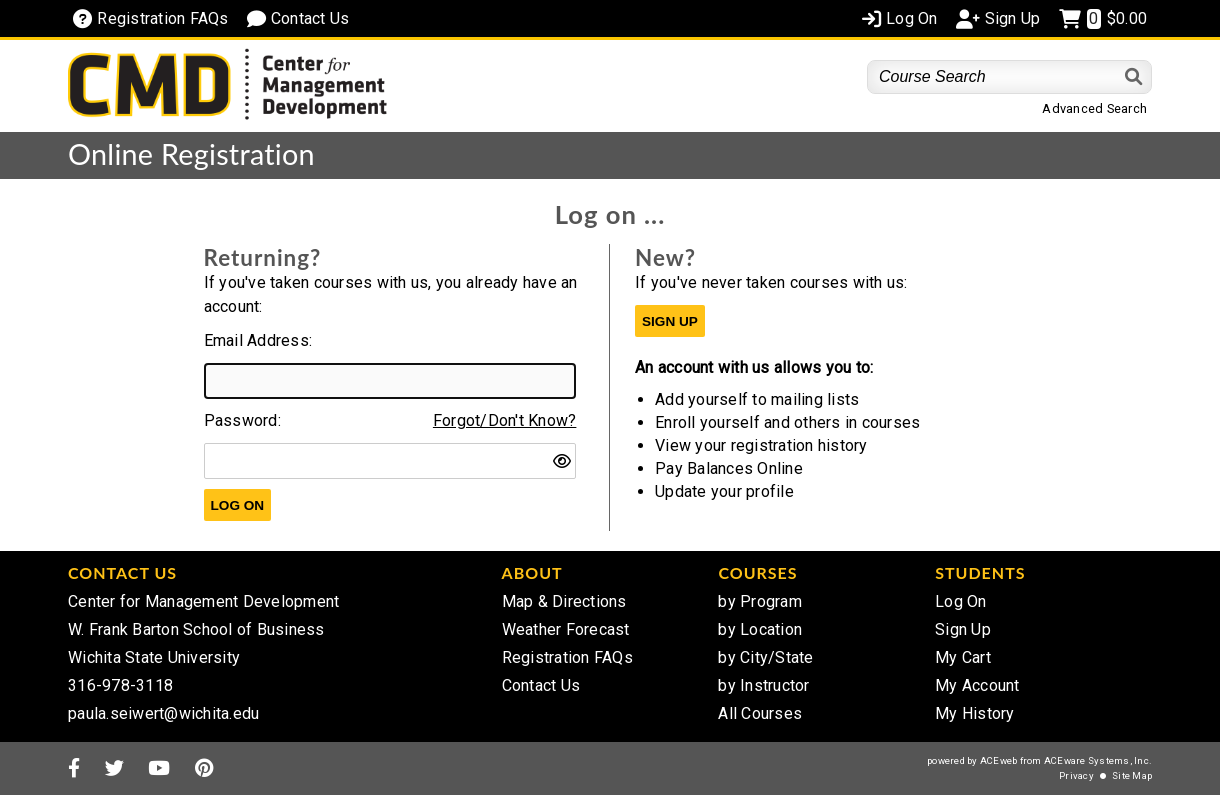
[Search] (1134, 76)
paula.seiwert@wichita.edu (163, 713)
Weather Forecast (566, 629)
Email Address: (258, 340)
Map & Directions (564, 601)
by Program (760, 601)
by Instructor (763, 685)
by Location (760, 629)
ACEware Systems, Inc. (1098, 760)
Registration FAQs (567, 657)
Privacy (1076, 775)
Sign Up (963, 629)
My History (975, 713)
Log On (961, 601)
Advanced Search (1094, 108)
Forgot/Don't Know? (505, 420)
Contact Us (541, 685)
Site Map (1132, 775)
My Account (977, 685)
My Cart (963, 657)
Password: (242, 420)
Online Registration (191, 154)
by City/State (765, 657)
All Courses (760, 713)
